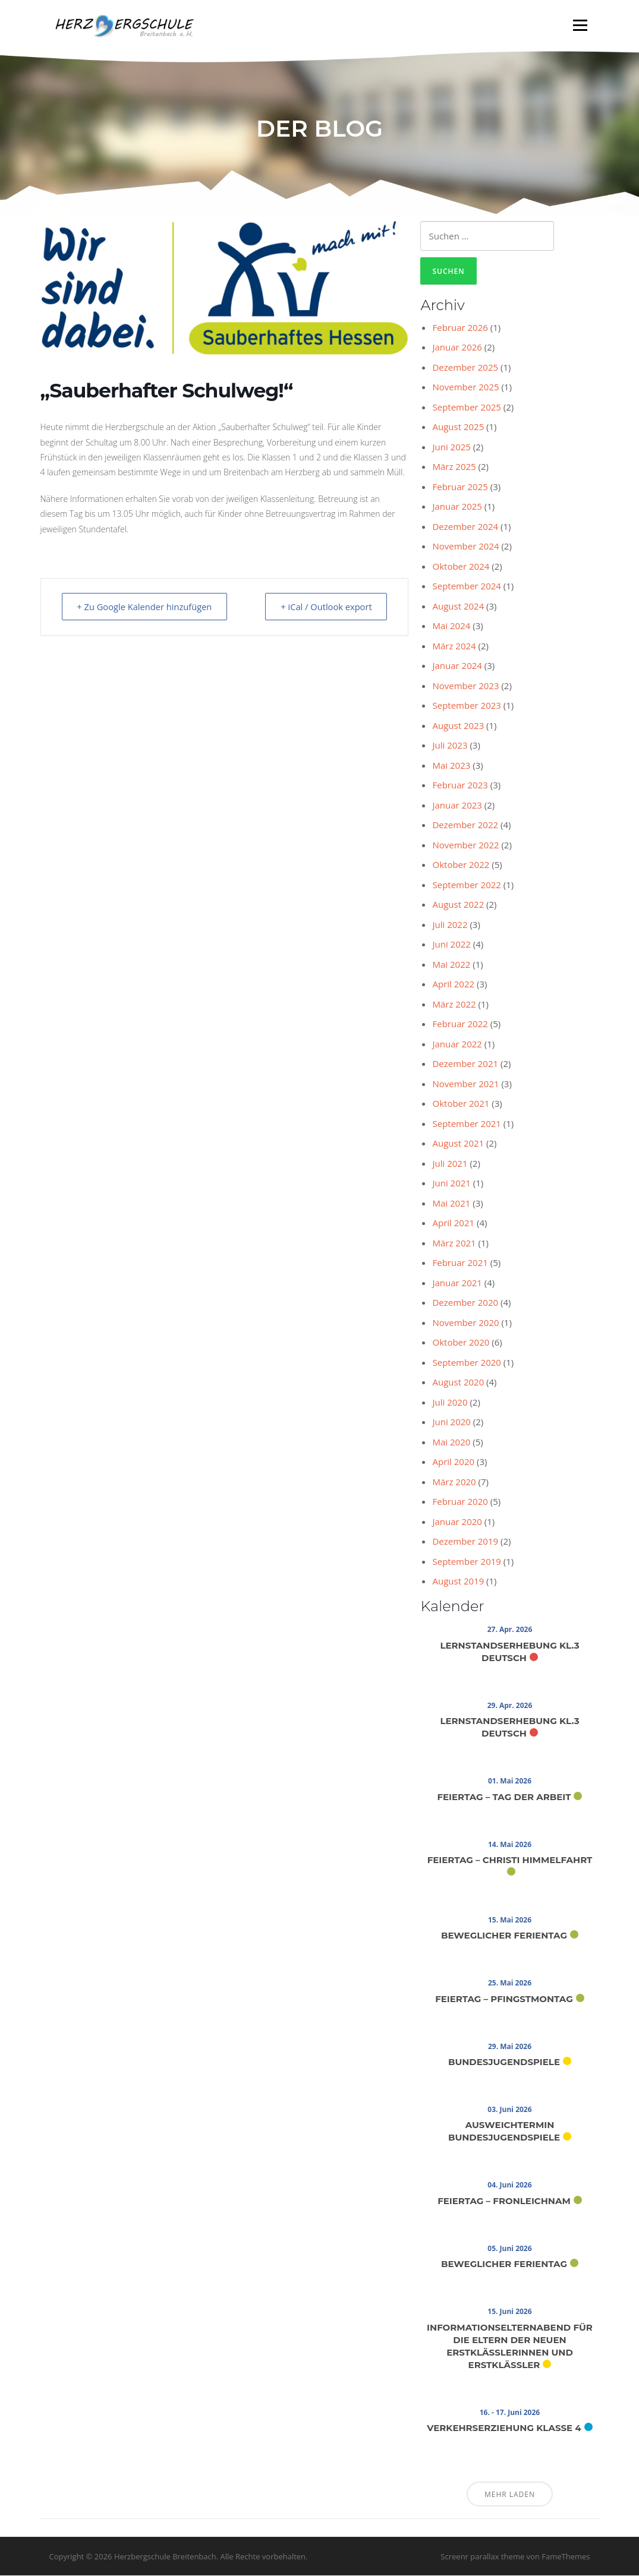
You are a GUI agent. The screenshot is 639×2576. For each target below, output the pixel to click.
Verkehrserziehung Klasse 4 (504, 2428)
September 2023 (466, 706)
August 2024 (458, 607)
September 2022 (466, 885)
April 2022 (453, 984)
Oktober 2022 (460, 865)
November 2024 (465, 547)
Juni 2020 (451, 1422)
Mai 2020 (451, 1442)
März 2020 (454, 1482)
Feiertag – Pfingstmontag (504, 1999)
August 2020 (458, 1382)
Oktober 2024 (460, 567)
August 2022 (458, 905)
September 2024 (466, 586)
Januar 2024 (456, 666)
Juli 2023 (449, 746)
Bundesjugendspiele (504, 2062)
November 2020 (465, 1323)
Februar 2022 (459, 1024)
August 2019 (458, 1581)
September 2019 (466, 1562)
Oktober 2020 (460, 1343)
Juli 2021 (449, 1164)
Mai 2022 (451, 965)
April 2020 (453, 1462)
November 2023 (465, 686)
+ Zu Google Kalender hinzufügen (148, 607)
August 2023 (458, 726)
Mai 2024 (451, 626)
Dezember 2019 (465, 1542)
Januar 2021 (456, 1283)
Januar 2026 (456, 347)
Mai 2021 (451, 1204)
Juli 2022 (449, 925)
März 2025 (454, 467)
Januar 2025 (456, 507)
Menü (579, 25)
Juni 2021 (451, 1183)
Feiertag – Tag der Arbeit (504, 1797)
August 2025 (458, 427)
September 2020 (466, 1363)
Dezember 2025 (465, 368)
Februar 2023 (459, 785)
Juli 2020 (449, 1403)
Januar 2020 (456, 1522)
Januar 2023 (456, 806)
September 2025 (466, 407)
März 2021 (454, 1243)
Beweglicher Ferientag (504, 1936)
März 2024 (454, 646)
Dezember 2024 (465, 527)
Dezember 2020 (465, 1303)
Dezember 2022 (465, 825)
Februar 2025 (459, 487)
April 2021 (453, 1223)
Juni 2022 (451, 945)
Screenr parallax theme (482, 2557)
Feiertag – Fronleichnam (504, 2201)
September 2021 (466, 1124)
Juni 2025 (451, 447)
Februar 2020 (459, 1502)
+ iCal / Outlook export (323, 607)
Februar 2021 (459, 1263)
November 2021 (465, 1084)
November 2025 (465, 387)
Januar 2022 (456, 1044)
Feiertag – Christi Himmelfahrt (510, 1860)
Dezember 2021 (465, 1064)
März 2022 (454, 1005)
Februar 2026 (459, 328)
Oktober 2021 (460, 1104)
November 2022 (465, 845)
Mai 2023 (451, 766)
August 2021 (458, 1144)
